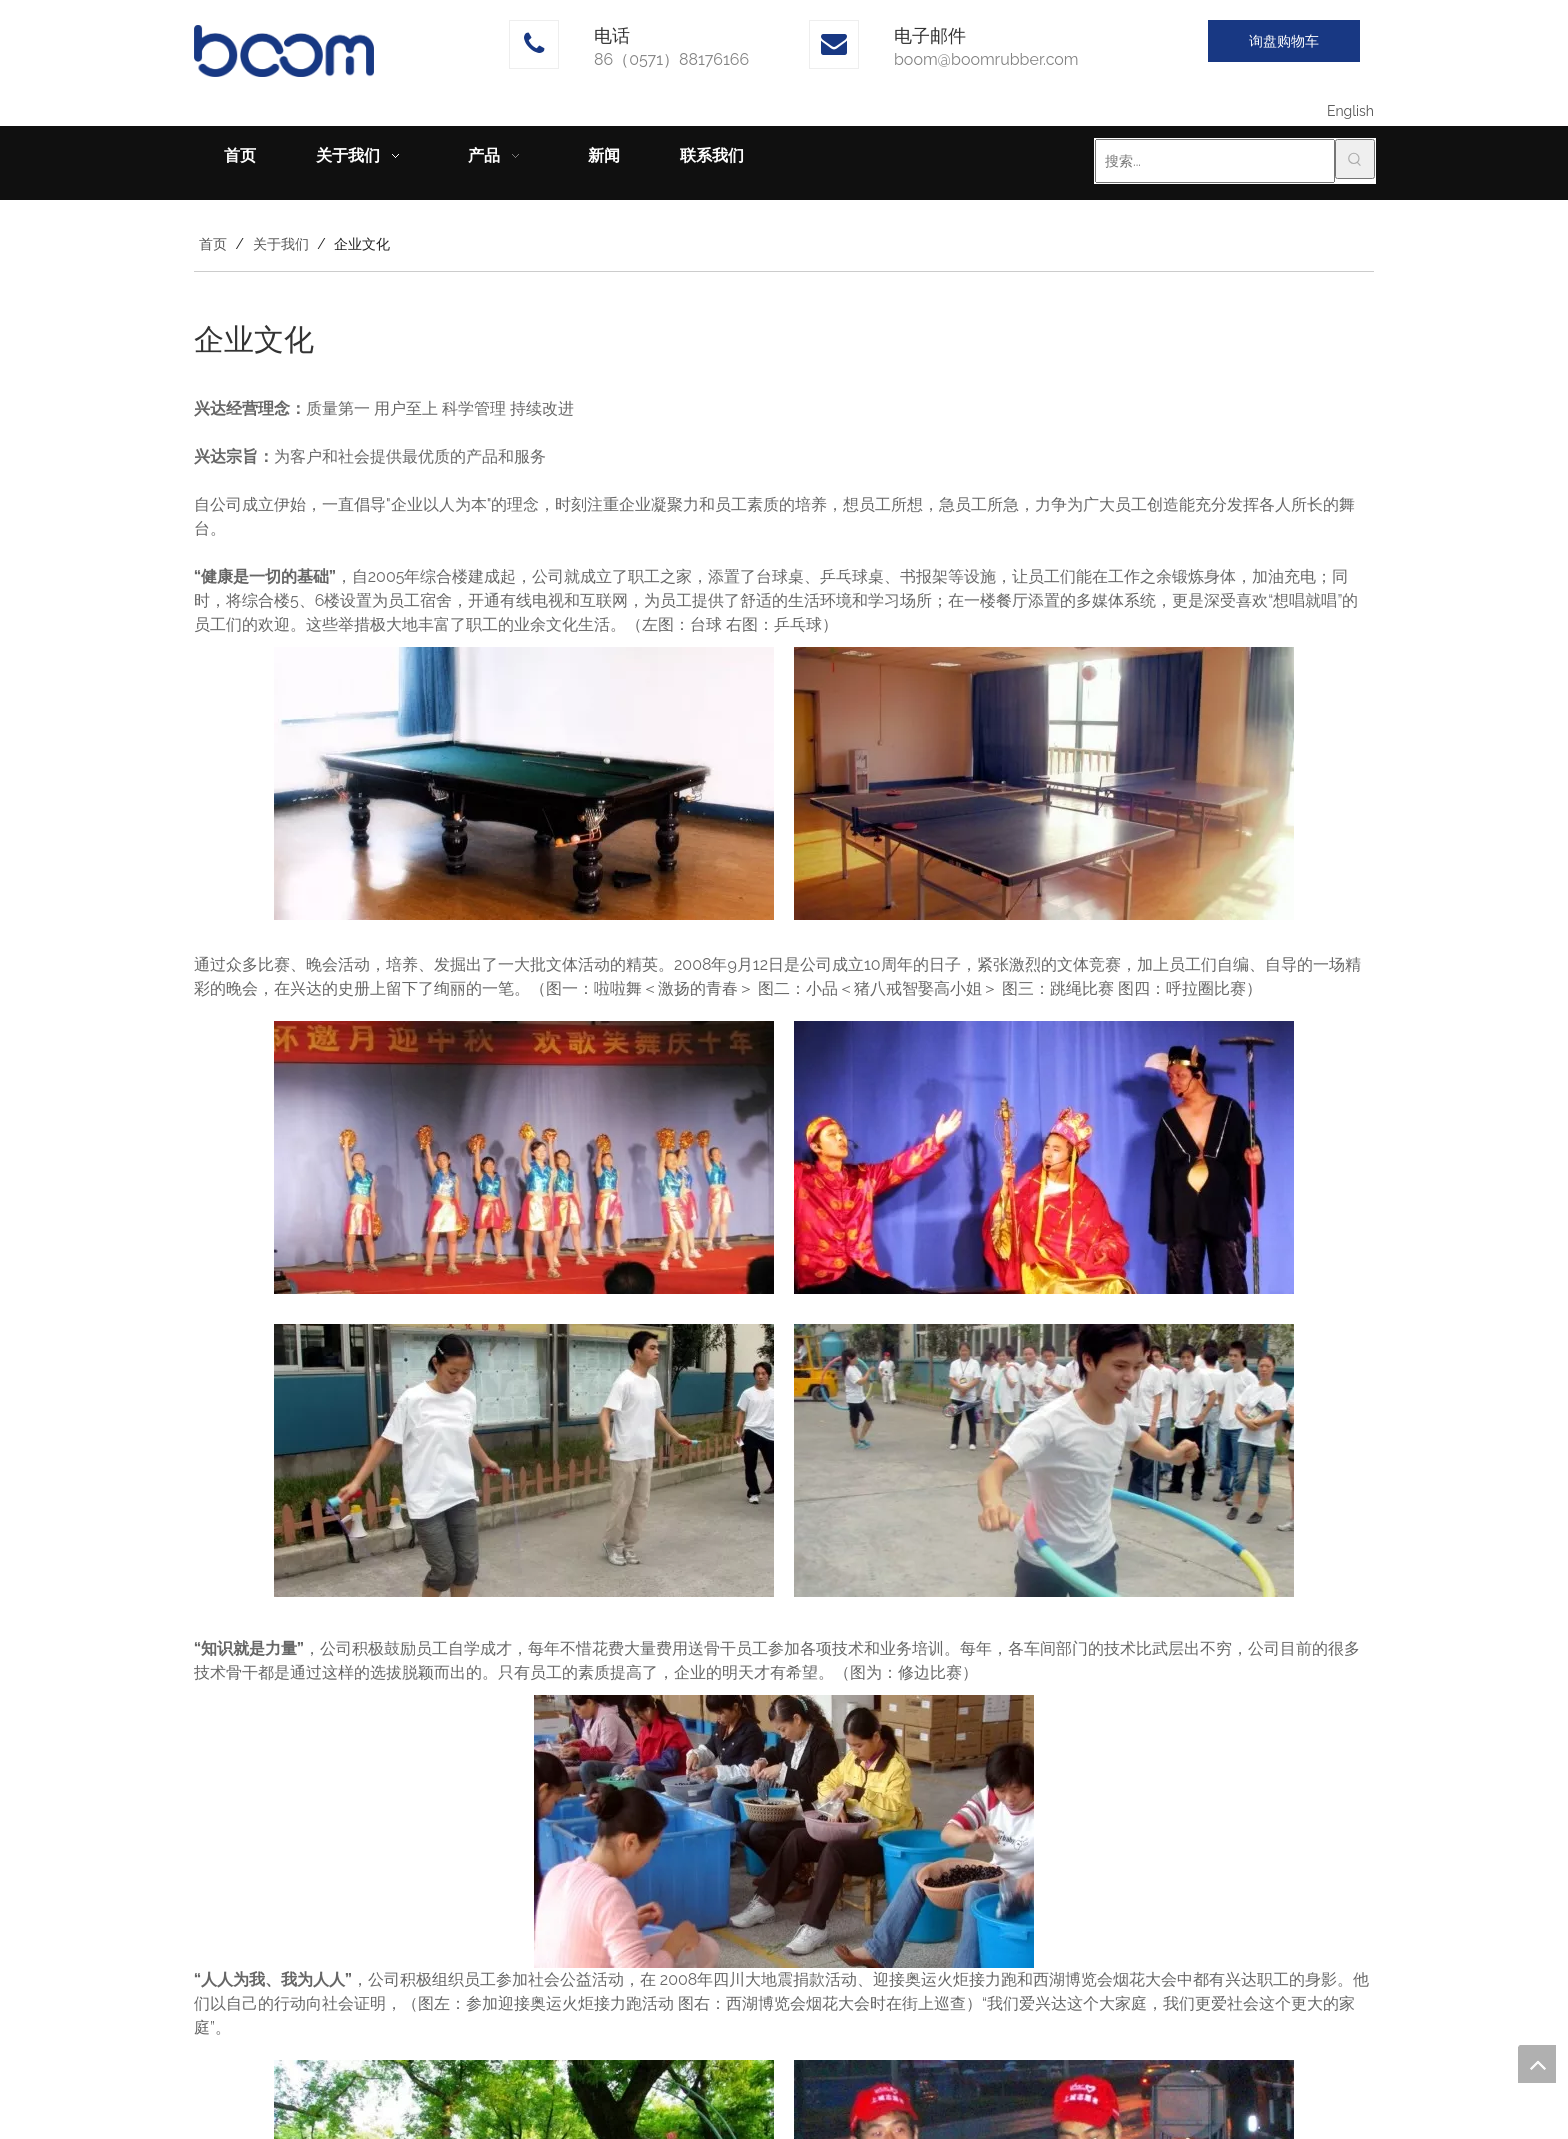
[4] (1044, 1157)
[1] (524, 783)
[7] (784, 1831)
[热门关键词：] (1355, 159)
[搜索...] (1215, 161)
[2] (1044, 783)
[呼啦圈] (1044, 1460)
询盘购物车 (1284, 41)
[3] (524, 1157)
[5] (524, 1460)
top (1537, 2064)
